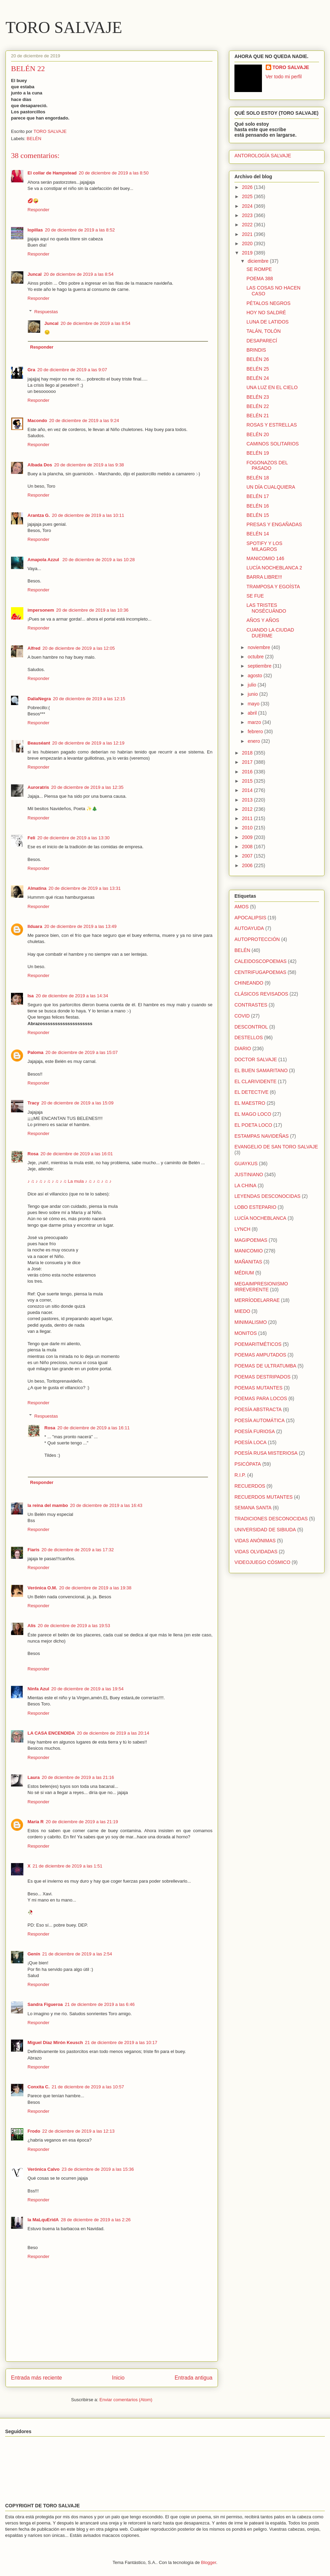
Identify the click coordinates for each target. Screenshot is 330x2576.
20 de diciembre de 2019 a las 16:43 (106, 1505)
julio (252, 685)
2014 (248, 790)
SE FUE (255, 596)
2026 (248, 187)
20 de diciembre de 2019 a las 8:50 (113, 172)
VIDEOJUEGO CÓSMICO (262, 1562)
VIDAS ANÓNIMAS (255, 1540)
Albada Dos (40, 464)
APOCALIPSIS (250, 917)
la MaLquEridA (43, 2219)
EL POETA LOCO (253, 1125)
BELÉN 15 (257, 515)
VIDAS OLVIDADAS (255, 1551)
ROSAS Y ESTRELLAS (271, 425)
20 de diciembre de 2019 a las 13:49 (80, 926)
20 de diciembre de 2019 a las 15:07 (81, 1052)
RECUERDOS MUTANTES (263, 1497)
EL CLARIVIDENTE (255, 1081)
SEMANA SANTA (253, 1507)
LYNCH (242, 1229)
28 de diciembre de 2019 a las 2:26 (96, 2219)
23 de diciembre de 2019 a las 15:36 (98, 2169)
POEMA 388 (259, 278)
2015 (248, 781)
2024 (248, 206)
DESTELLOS (248, 1037)
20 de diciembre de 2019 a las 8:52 (80, 229)
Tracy (33, 1102)
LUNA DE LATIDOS (267, 322)
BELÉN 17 (257, 496)
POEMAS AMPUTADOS (260, 1355)
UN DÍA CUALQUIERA (270, 487)
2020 (248, 243)
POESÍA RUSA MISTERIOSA (266, 1453)
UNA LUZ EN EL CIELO (272, 387)
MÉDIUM (244, 1272)
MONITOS (245, 1333)
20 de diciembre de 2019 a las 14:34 (72, 995)
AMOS (241, 906)
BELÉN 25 (257, 369)
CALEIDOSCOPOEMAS (260, 961)
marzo (255, 722)
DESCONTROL (251, 1027)
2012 (248, 809)
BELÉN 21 (257, 415)
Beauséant (39, 743)
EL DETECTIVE (251, 1092)
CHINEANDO (248, 983)
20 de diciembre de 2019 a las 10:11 (88, 515)
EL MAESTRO (249, 1103)
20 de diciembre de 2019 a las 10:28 (99, 559)
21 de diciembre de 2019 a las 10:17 (121, 2042)
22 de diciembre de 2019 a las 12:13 (78, 2131)
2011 (248, 818)
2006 (248, 865)
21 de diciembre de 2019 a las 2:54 (77, 1953)
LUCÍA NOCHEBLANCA (260, 1218)
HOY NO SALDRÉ (266, 312)
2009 (248, 837)
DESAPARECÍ (261, 340)
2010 (248, 827)
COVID (242, 1016)
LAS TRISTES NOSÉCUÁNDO (266, 608)
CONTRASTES (250, 1005)
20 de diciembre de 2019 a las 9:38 (89, 464)
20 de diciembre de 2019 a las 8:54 (78, 274)
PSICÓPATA (247, 1464)
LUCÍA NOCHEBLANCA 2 (274, 567)
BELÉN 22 (257, 406)
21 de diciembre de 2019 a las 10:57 (88, 2086)
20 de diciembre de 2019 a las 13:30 (73, 837)
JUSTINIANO (248, 1174)
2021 (248, 234)
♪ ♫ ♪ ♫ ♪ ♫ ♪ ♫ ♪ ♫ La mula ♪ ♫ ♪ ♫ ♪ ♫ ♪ (69, 1181)
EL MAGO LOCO (252, 1114)
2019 (248, 253)
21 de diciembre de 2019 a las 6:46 (100, 2004)
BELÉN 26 (257, 359)
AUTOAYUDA (249, 928)
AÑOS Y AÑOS (262, 620)
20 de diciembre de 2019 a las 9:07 (72, 369)
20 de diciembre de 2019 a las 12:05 (79, 648)
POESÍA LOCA (250, 1442)
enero (254, 741)
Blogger (208, 2562)
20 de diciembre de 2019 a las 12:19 (88, 743)
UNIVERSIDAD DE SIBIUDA (265, 1529)
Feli (31, 837)
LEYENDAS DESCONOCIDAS (267, 1196)
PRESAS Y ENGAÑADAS (274, 524)
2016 (248, 771)
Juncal (35, 274)
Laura (34, 1777)
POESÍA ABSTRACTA (258, 1409)
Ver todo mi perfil (284, 76)
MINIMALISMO (250, 1322)
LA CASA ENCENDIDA (51, 1733)
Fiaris (34, 1549)
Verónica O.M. (42, 1587)
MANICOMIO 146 (265, 558)
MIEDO (242, 1311)
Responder (39, 209)
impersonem (41, 610)
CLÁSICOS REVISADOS (261, 994)
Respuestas (46, 311)
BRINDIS (256, 350)
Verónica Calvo (43, 2169)
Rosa (33, 1153)
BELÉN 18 (257, 477)
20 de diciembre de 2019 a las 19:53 (74, 1625)
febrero (256, 731)
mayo (254, 703)
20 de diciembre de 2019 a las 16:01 (77, 1153)
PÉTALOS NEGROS (268, 303)
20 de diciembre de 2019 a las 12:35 (87, 787)
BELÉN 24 (257, 378)
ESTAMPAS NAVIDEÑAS (261, 1136)
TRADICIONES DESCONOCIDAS (271, 1518)
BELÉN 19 (257, 453)
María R (36, 1821)
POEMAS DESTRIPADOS (262, 1377)
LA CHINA (245, 1185)
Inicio (118, 2378)
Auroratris (38, 787)
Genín (34, 1953)
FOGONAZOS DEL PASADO (267, 465)
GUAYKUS (245, 1163)
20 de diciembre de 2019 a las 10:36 (92, 610)
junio (253, 694)
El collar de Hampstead (52, 172)
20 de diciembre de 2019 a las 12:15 (89, 698)
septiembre (260, 666)
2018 (248, 753)
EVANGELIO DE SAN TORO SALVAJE (276, 1146)
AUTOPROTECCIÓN (257, 939)
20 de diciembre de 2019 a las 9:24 (84, 420)
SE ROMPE (259, 269)
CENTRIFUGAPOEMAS (260, 972)
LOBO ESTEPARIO (255, 1207)
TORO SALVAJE (64, 27)
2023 (248, 215)
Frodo (34, 2131)
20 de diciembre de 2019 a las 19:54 (87, 1688)
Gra (31, 369)
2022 (248, 224)
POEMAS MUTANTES (258, 1388)
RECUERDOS (249, 1486)
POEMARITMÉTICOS (258, 1344)
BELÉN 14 (257, 533)
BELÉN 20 (257, 434)
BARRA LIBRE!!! (264, 577)
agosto (255, 675)
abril (253, 713)
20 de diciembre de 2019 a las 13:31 (84, 888)
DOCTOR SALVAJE (255, 1059)
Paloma (35, 1052)
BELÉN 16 (257, 506)
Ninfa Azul (38, 1688)
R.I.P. (240, 1475)
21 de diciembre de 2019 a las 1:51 (67, 1866)
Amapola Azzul (44, 559)
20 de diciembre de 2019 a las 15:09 (77, 1102)
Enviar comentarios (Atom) (125, 2399)
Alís (32, 1625)
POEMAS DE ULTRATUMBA (265, 1366)
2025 (248, 196)
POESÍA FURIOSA (254, 1431)
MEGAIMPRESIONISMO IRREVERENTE (261, 1286)
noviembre (259, 647)
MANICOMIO (248, 1250)
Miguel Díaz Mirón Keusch (55, 2042)
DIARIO (242, 1048)
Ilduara (35, 926)
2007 (248, 856)
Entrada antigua (193, 2378)
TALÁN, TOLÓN (263, 331)
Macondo (37, 420)
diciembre (259, 261)
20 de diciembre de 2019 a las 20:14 (113, 1733)
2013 (248, 800)
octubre (256, 656)
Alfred (34, 648)
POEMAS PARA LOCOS (260, 1398)
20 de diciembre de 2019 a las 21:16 (78, 1777)
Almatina (37, 888)
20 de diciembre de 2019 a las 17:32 (78, 1549)
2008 (248, 846)
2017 (248, 762)
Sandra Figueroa (45, 2004)
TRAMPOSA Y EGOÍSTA (273, 586)
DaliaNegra (39, 698)
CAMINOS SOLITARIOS (272, 443)
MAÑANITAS (248, 1261)
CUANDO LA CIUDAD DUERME (270, 632)
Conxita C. (39, 2086)
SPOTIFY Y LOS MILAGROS (264, 546)
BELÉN (34, 138)
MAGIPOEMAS (250, 1240)
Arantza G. (39, 515)
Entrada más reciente (36, 2378)
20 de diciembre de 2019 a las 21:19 (82, 1821)
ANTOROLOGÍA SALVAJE (262, 155)
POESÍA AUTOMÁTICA (259, 1420)
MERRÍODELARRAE (256, 1300)
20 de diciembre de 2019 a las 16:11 (93, 1427)
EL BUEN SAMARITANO (261, 1070)
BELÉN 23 (257, 397)
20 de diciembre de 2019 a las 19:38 (95, 1587)
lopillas (35, 229)
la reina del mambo (48, 1505)
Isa (31, 995)
